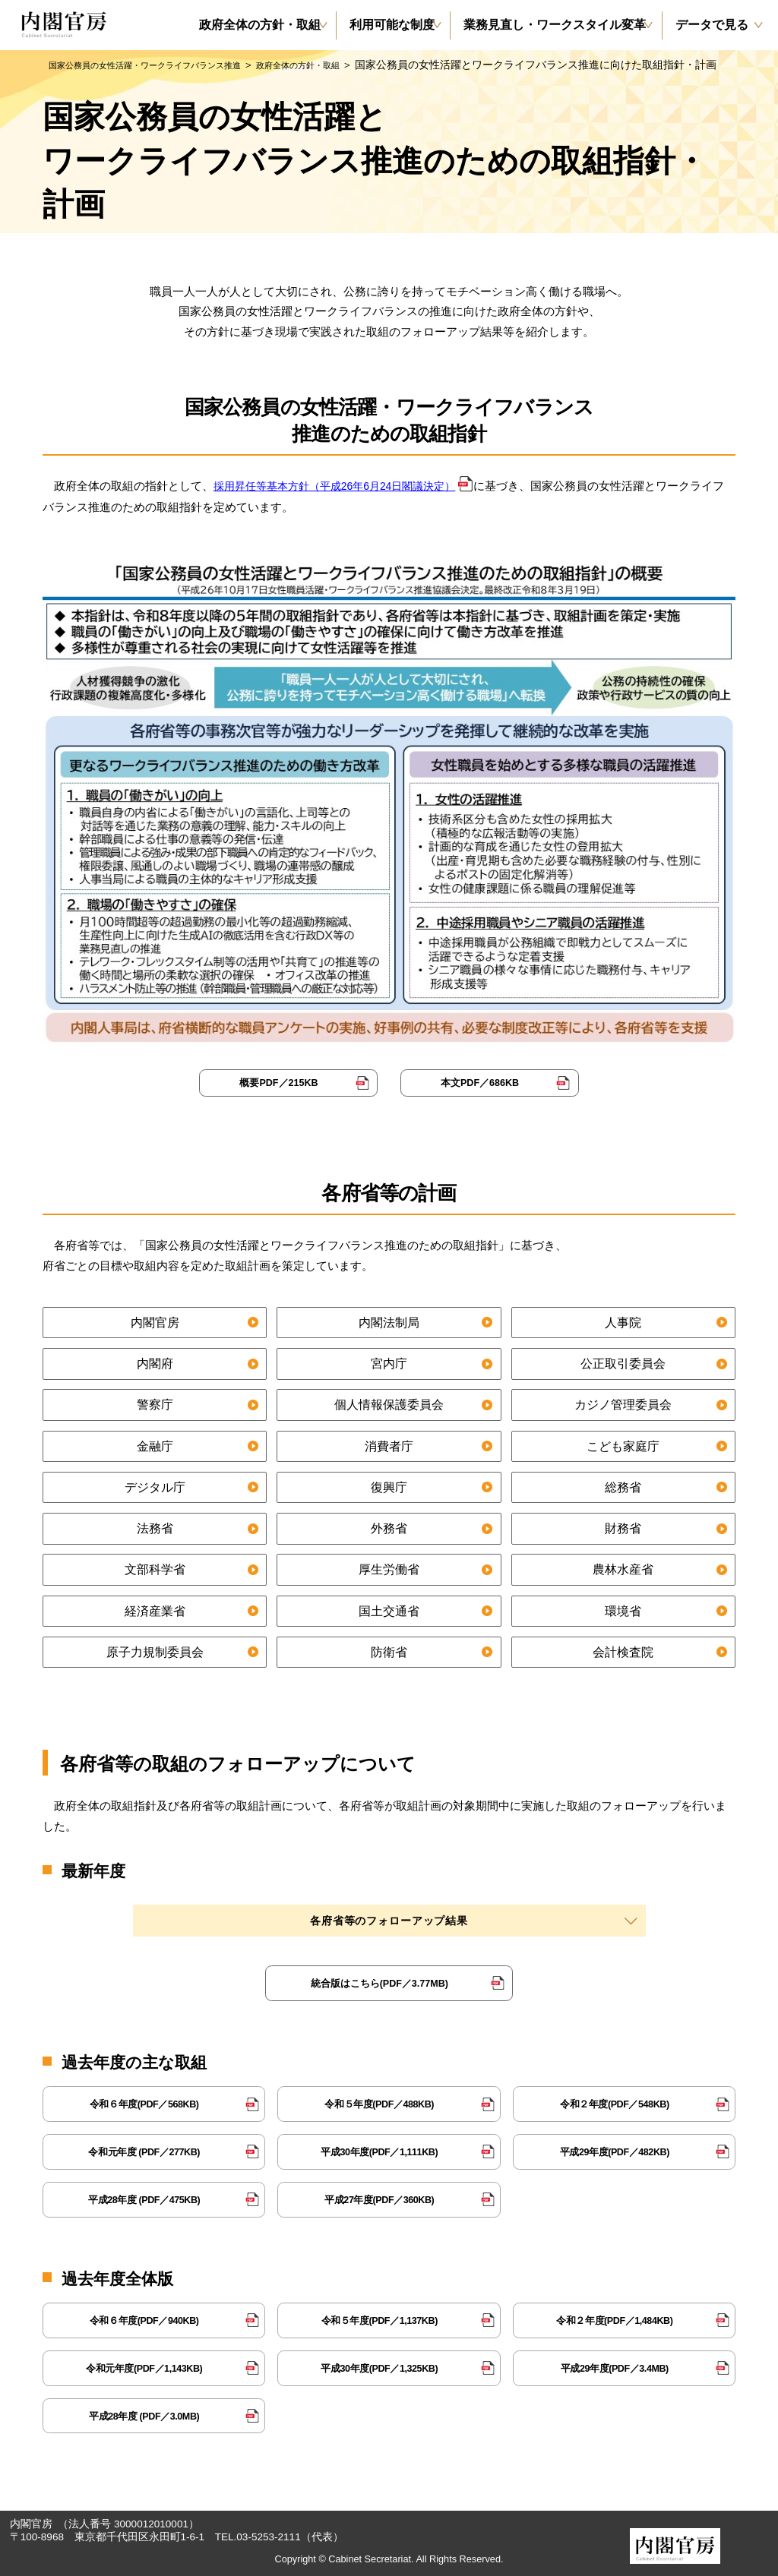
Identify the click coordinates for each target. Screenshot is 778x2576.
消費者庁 (389, 1445)
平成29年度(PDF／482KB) (614, 2150)
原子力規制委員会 (155, 1650)
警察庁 (154, 1404)
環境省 (623, 1609)
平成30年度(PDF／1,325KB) (379, 2366)
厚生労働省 (388, 1568)
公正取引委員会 (623, 1363)
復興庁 (388, 1486)
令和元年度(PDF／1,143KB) (143, 2366)
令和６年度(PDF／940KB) (144, 2318)
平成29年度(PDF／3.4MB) (614, 2366)
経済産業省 (154, 1609)
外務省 (388, 1527)
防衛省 (388, 1650)
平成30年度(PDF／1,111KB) (379, 2150)
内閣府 (154, 1363)
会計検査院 (623, 1650)
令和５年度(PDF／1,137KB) (379, 2318)
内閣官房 (155, 1321)
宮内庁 (388, 1363)
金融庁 (154, 1445)
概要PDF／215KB (279, 1081)
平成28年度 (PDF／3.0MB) (144, 2414)
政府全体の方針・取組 (361, 64)
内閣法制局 (388, 1321)
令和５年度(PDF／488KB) (379, 2102)
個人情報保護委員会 (388, 1404)
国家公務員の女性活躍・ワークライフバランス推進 (171, 64)
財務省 (623, 1527)
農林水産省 (623, 1568)
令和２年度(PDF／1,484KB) (614, 2318)
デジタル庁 (154, 1486)
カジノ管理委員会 (623, 1404)
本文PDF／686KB (480, 1081)
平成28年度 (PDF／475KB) (144, 2198)
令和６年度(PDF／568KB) (144, 2102)
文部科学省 (154, 1568)
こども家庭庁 (623, 1445)
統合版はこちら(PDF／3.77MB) (379, 1981)
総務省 (623, 1486)
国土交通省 (388, 1609)
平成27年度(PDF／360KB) (379, 2198)
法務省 (154, 1527)
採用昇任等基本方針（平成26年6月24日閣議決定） (343, 485)
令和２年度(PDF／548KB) (614, 2102)
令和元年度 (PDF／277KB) (143, 2150)
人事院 (623, 1321)
